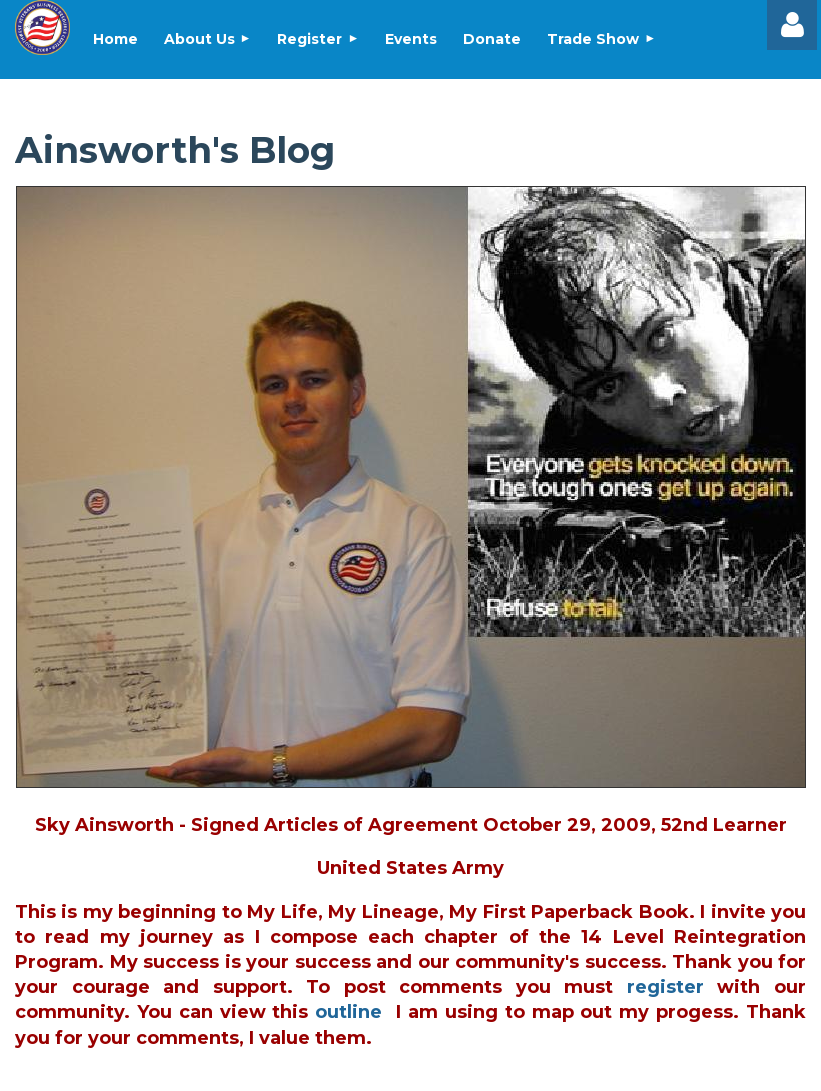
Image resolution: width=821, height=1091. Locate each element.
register (665, 987)
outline (348, 1012)
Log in (792, 25)
